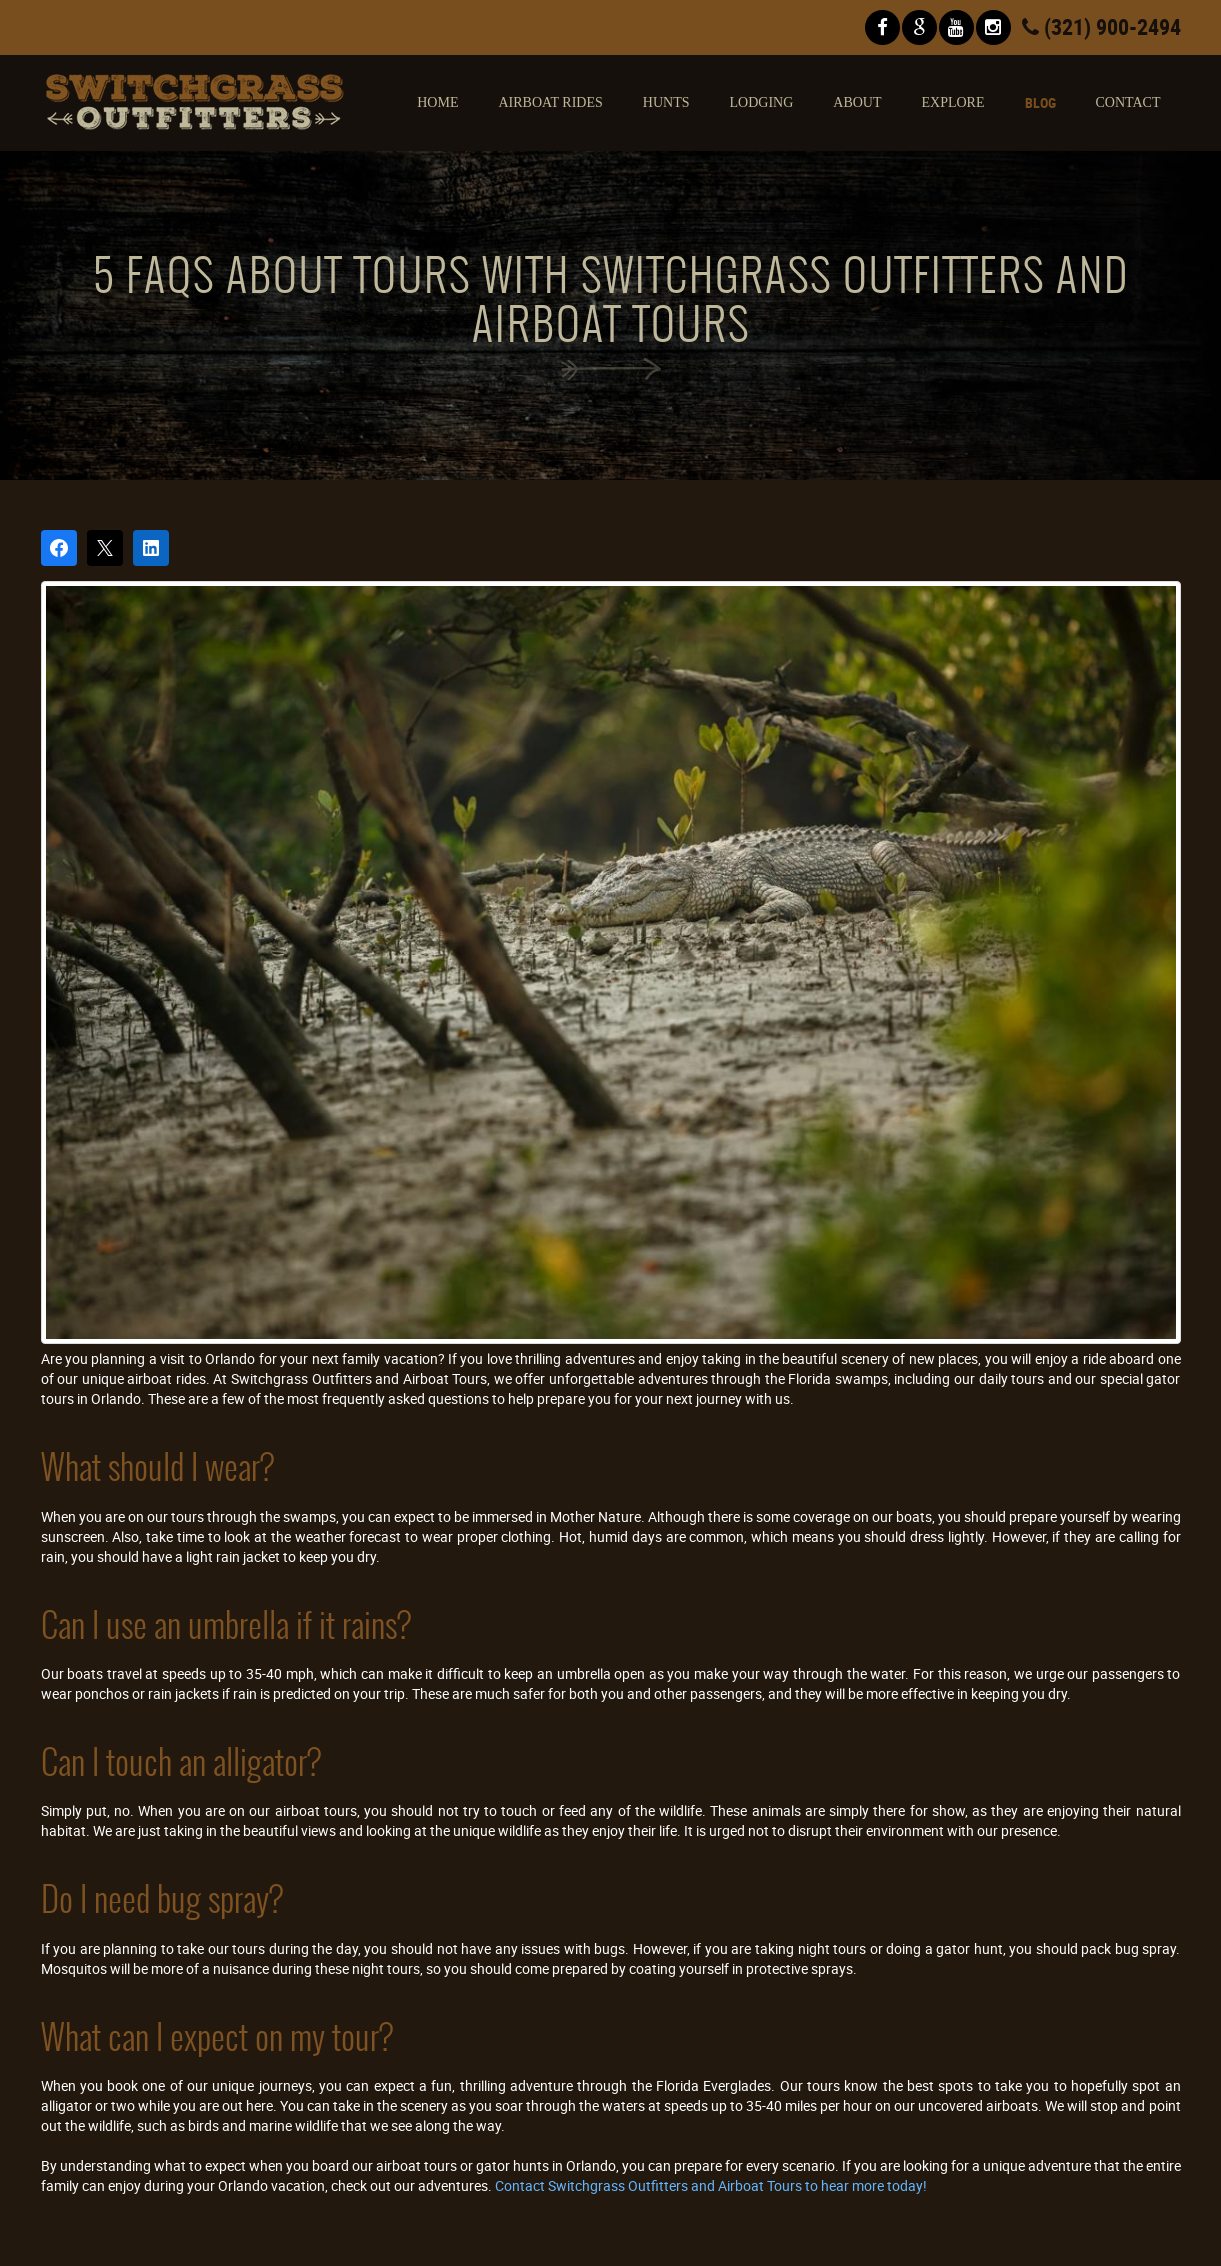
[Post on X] (105, 548)
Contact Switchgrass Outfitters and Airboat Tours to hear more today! (711, 2185)
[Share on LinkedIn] (151, 548)
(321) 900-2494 (1101, 26)
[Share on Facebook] (59, 548)
